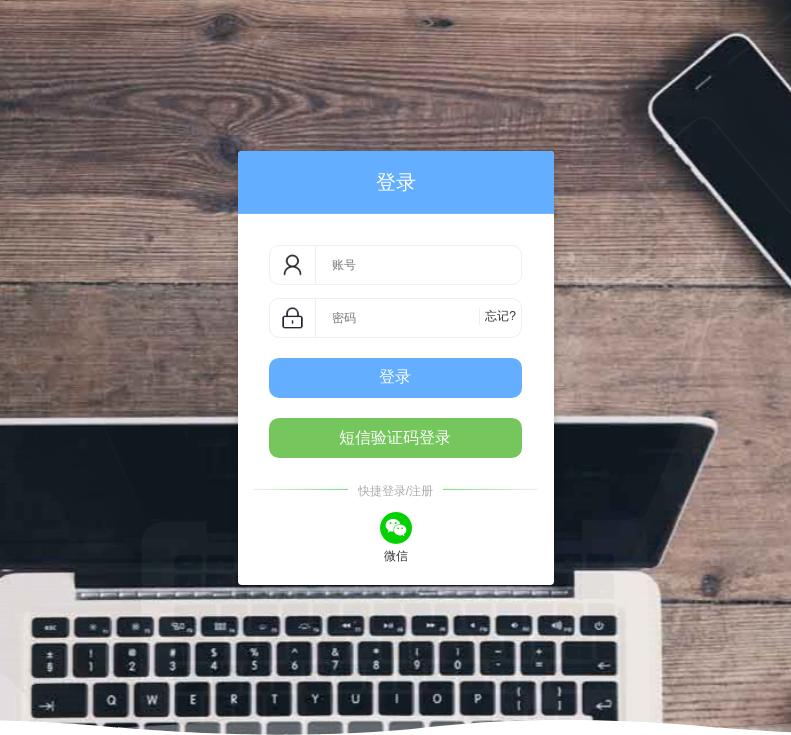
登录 (395, 376)
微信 (396, 535)
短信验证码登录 (395, 437)
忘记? (500, 316)
